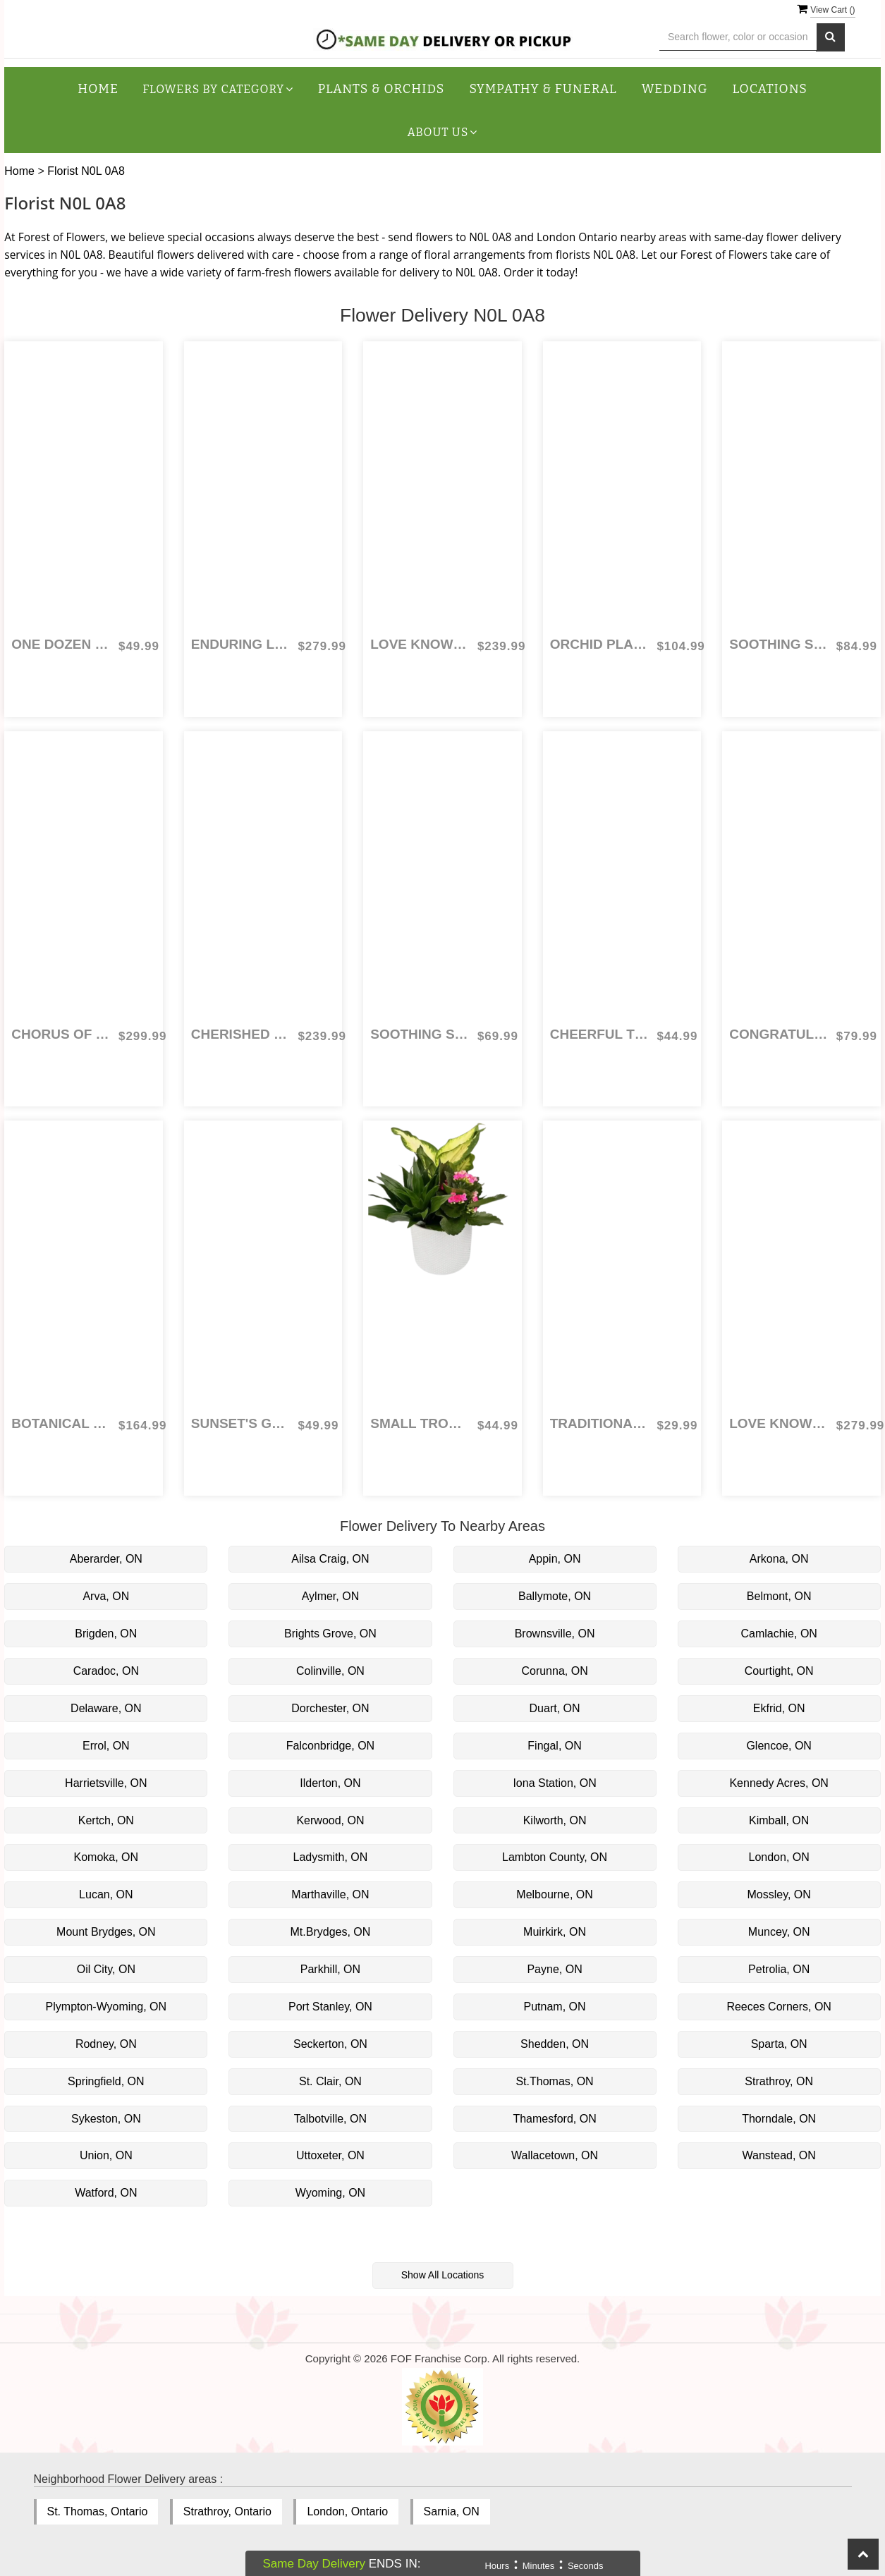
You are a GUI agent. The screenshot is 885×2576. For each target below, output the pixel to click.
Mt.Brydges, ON (331, 1932)
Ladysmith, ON (330, 1857)
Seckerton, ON (330, 2044)
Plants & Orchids (381, 89)
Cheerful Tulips (600, 1034)
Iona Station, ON (554, 1783)
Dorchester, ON (330, 1708)
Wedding (675, 89)
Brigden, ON (106, 1634)
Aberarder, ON (106, 1559)
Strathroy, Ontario (227, 2511)
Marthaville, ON (330, 1894)
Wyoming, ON (330, 2193)
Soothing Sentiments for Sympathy (779, 644)
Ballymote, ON (554, 1596)
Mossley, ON (778, 1894)
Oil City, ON (106, 1969)
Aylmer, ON (331, 1596)
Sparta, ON (779, 2044)
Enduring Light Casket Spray (241, 644)
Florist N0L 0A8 (86, 171)
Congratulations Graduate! (779, 1034)
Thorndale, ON (779, 2119)
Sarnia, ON (452, 2511)
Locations (770, 89)
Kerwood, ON (330, 1820)
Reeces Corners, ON (778, 2007)
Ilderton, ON (330, 1783)
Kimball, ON (779, 1820)
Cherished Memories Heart (241, 1034)
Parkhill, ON (330, 1969)
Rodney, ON (106, 2044)
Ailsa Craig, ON (330, 1559)
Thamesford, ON (554, 2119)
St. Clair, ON (330, 2081)
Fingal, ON (554, 1746)
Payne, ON (554, 1969)
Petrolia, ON (779, 1969)
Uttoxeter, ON (330, 2155)
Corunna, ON (554, 1671)
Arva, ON (106, 1596)
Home (98, 89)
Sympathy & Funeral (542, 89)
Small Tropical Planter (420, 1423)
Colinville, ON (330, 1671)
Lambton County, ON (554, 1857)
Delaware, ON (106, 1708)
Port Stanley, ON (330, 2007)
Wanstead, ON (778, 2155)
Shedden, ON (554, 2044)
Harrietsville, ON (106, 1783)
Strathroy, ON (779, 2081)
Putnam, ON (555, 2007)
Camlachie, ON (778, 1634)
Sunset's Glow (241, 1423)
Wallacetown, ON (554, 2155)
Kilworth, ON (555, 1820)
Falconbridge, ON (330, 1746)
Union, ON (106, 2155)
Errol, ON (106, 1746)
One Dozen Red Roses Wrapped (61, 644)
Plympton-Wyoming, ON (106, 2007)
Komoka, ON (106, 1857)
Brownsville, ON (555, 1634)
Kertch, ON (106, 1820)
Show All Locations (442, 2275)
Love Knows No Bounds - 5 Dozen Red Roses (420, 644)
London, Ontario (347, 2511)
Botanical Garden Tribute (61, 1423)
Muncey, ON (779, 1932)
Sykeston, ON (106, 2119)
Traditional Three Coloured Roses (600, 1423)
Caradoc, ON (106, 1671)
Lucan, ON (106, 1894)
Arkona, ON (779, 1559)
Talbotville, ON (330, 2119)
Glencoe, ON (778, 1746)
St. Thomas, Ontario (97, 2511)
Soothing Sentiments (420, 1034)
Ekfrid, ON (779, 1708)
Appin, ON (555, 1559)
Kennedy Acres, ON (779, 1783)
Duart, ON (555, 1708)
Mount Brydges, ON (106, 1932)
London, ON (779, 1857)
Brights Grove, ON (330, 1634)
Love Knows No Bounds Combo (779, 1423)
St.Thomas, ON (554, 2081)
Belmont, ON (779, 1596)
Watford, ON (106, 2193)
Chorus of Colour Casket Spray (61, 1034)
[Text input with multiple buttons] (738, 37)
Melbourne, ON (554, 1894)
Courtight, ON (779, 1671)
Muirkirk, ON (554, 1932)
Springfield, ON (106, 2081)
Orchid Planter (600, 644)
